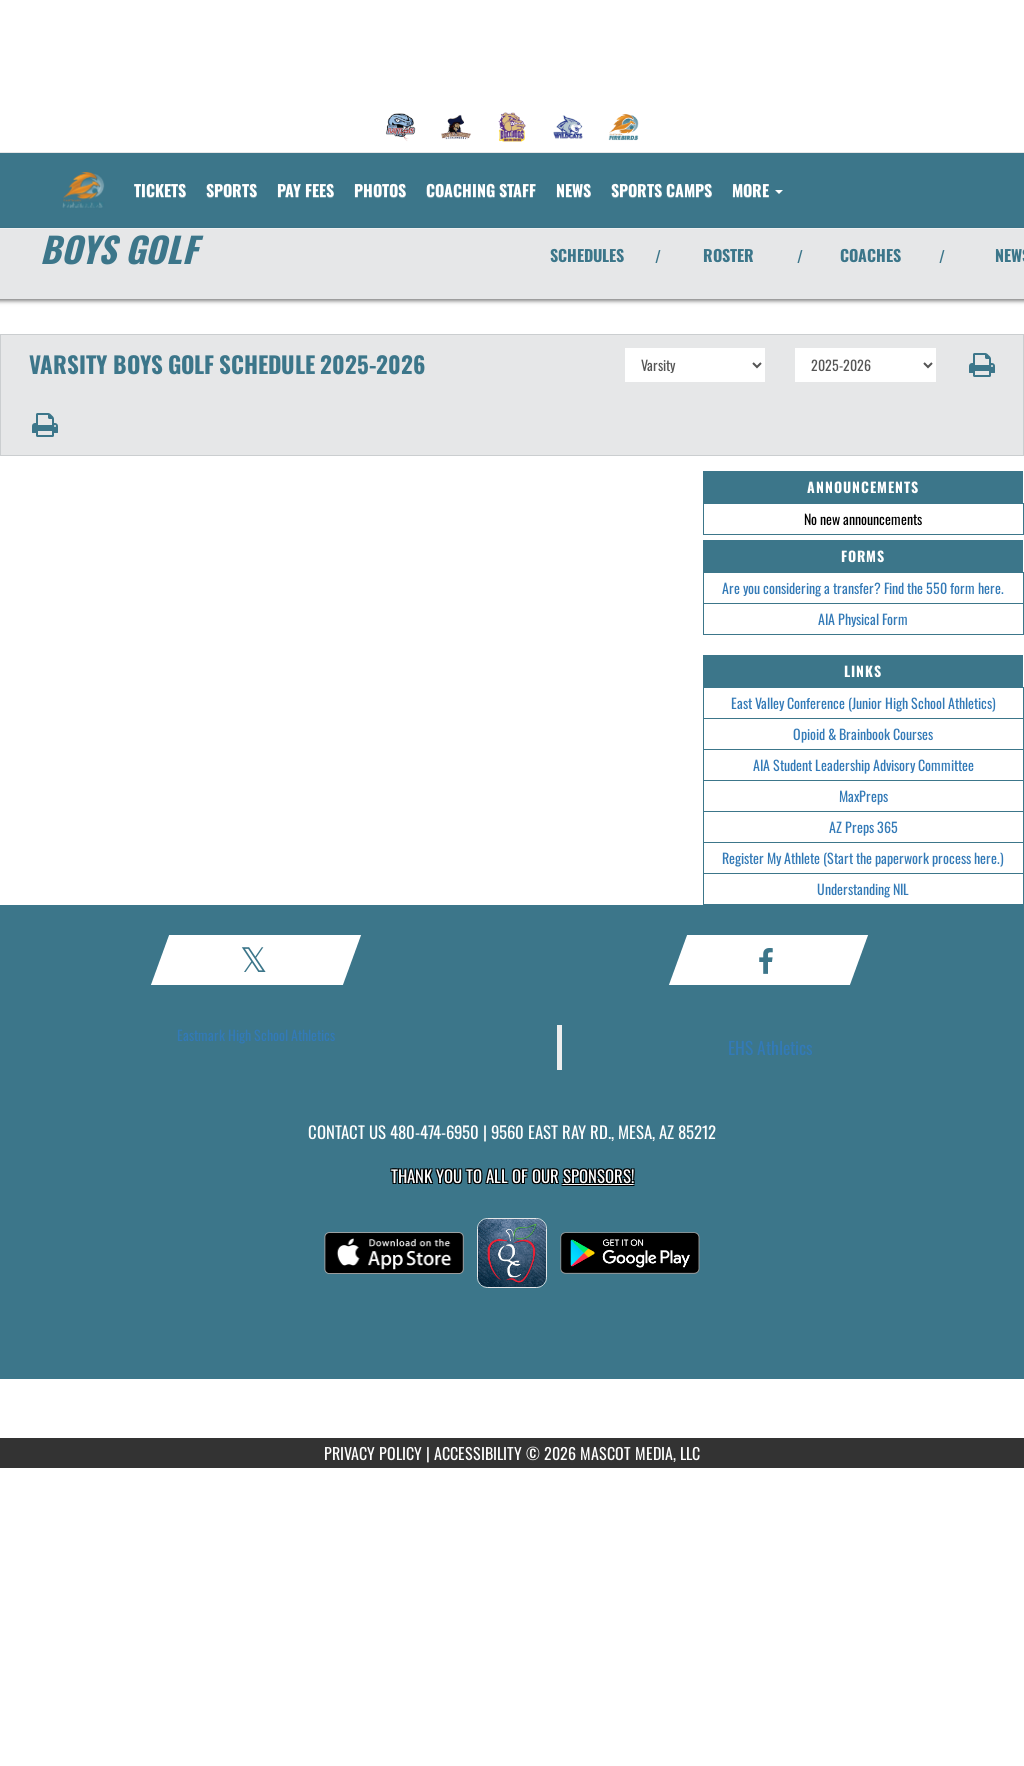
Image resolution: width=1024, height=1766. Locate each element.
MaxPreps (863, 795)
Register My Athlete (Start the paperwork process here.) (863, 857)
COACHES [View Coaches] (870, 255)
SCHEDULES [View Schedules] (587, 255)
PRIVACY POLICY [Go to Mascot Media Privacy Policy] (373, 1453)
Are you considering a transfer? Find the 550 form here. (863, 587)
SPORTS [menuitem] (231, 190)
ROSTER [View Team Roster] (728, 255)
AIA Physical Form (863, 618)
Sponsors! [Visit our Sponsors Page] (598, 1175)
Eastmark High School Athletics (256, 1034)
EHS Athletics (770, 1047)
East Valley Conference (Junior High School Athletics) (863, 702)
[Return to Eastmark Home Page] (83, 178)
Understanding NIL (863, 888)
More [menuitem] (757, 190)
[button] (980, 365)
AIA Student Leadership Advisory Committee (863, 764)
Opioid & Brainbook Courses (863, 733)
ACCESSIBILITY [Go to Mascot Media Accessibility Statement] (478, 1453)
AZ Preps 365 (863, 826)
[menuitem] (401, 127)
